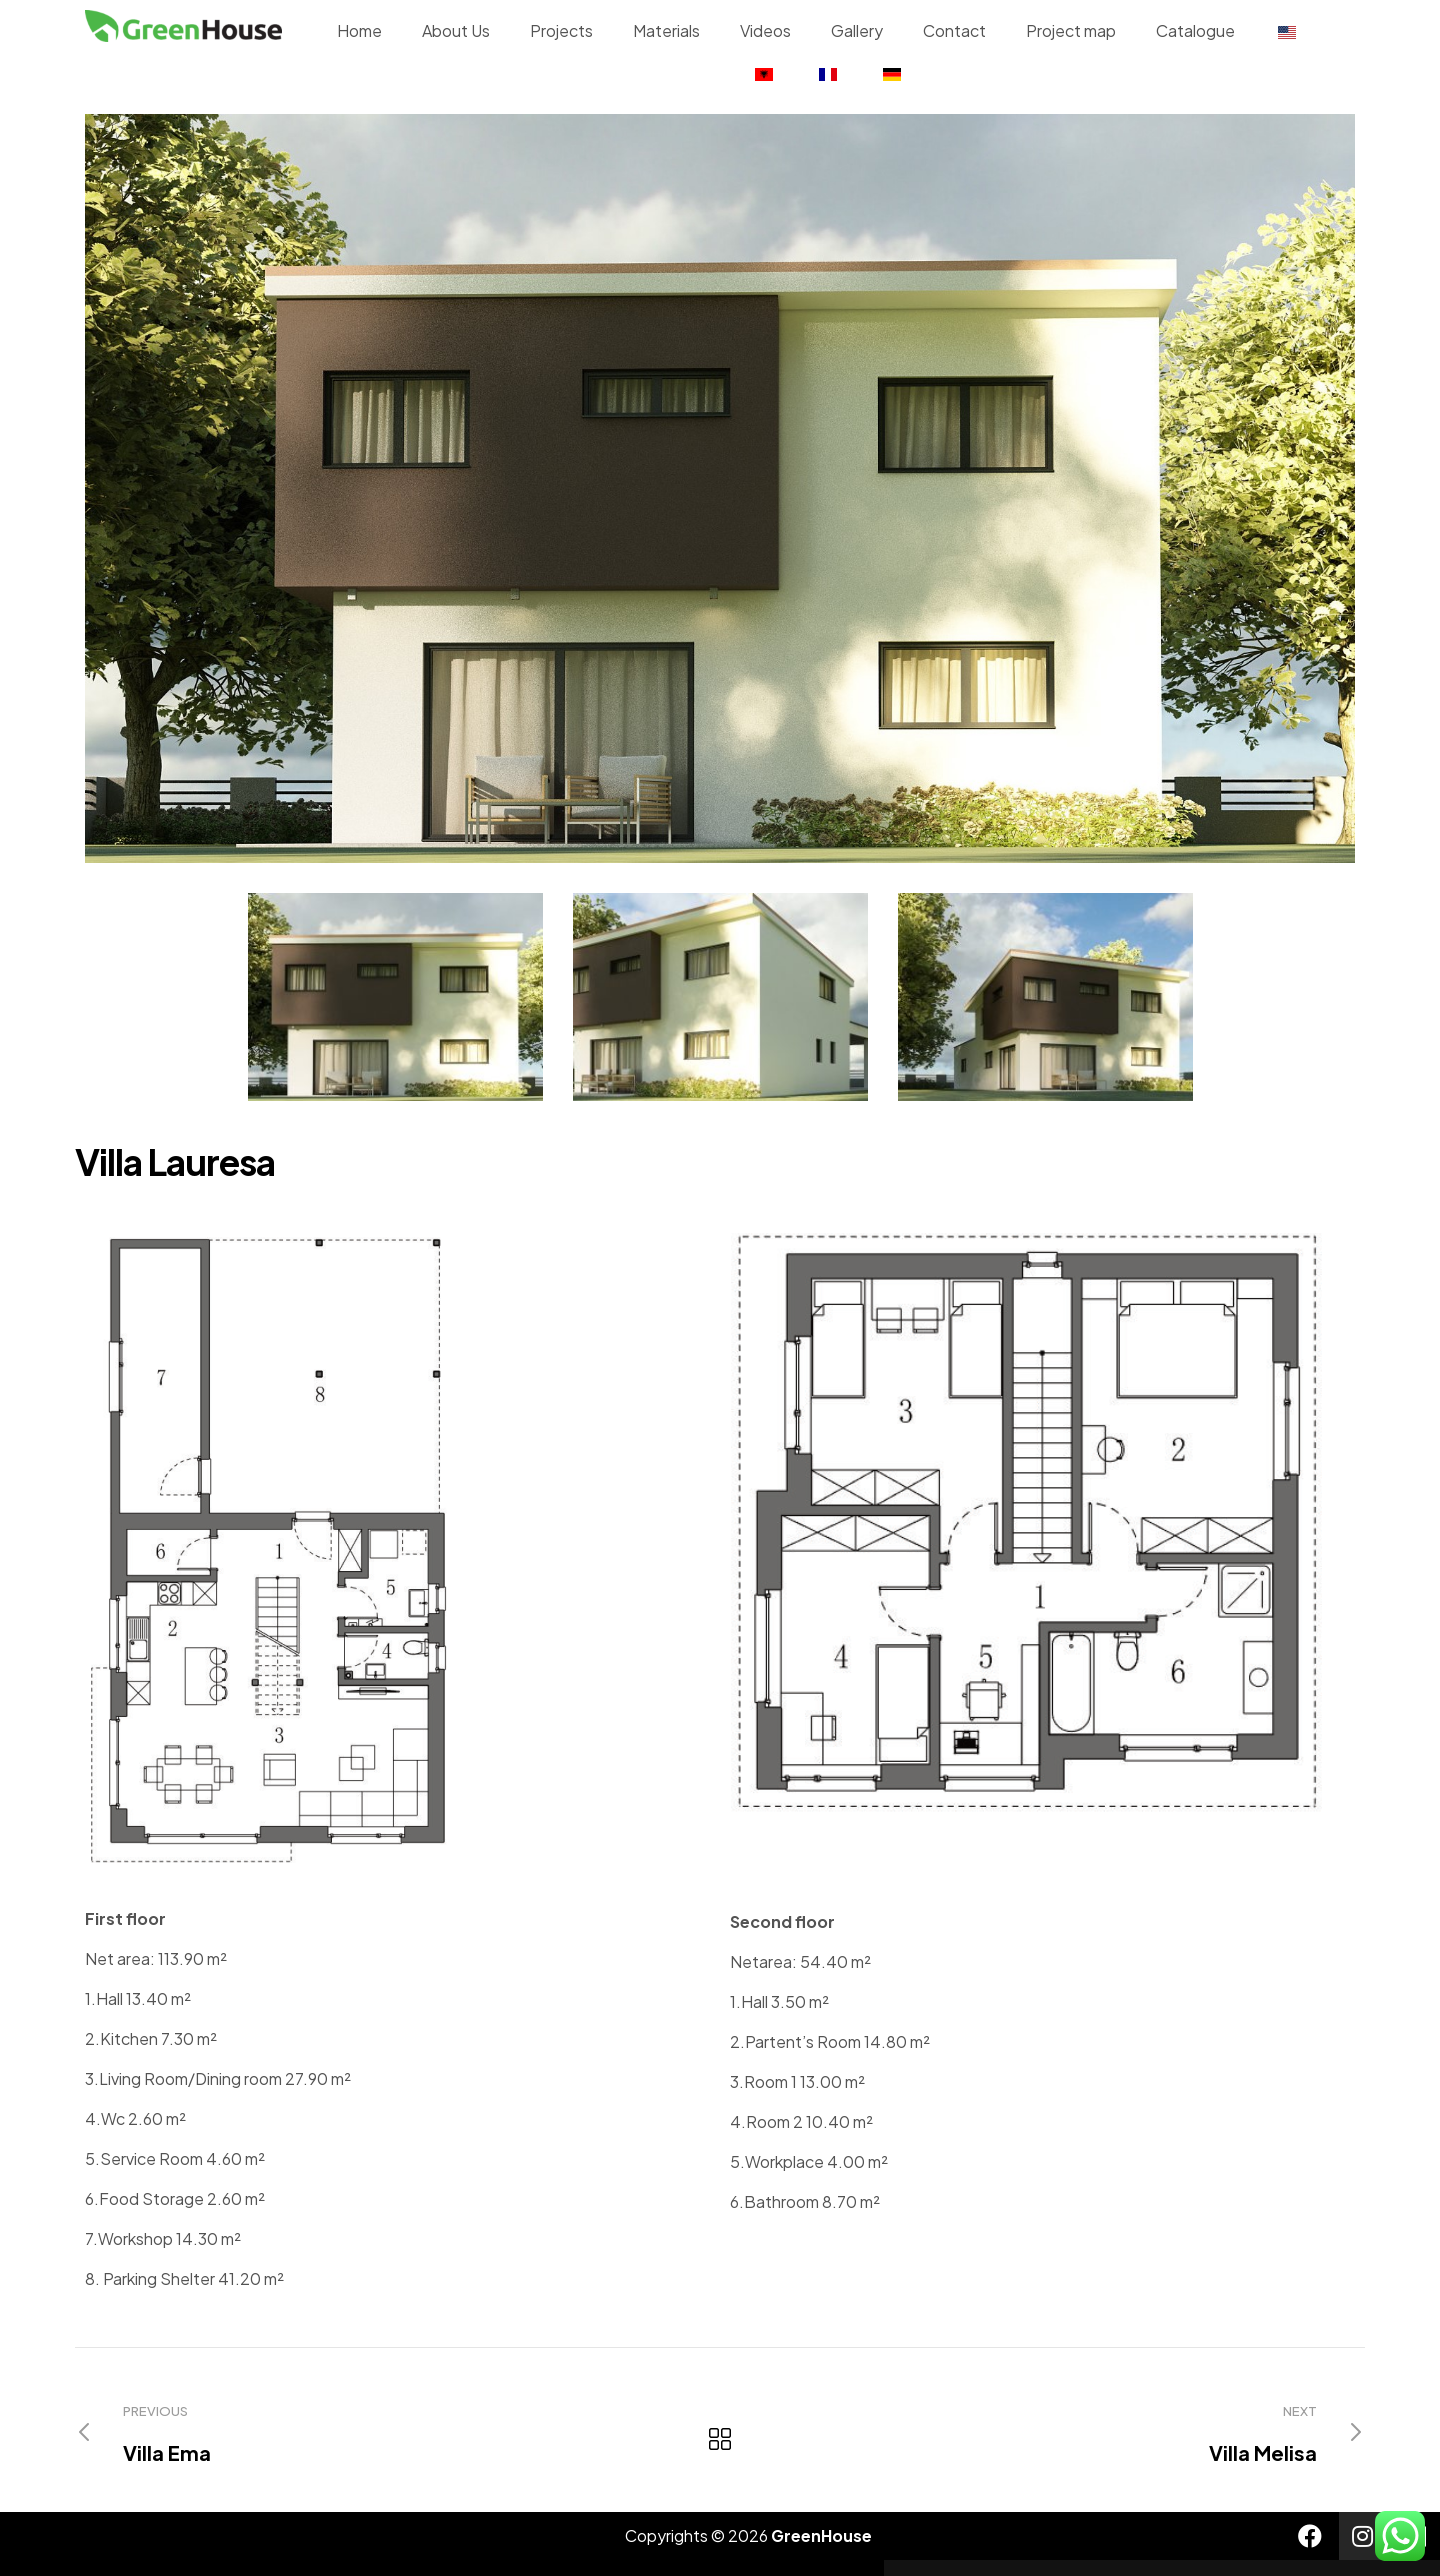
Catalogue (1195, 30)
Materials (666, 30)
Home (359, 30)
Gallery (857, 30)
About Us (456, 30)
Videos (765, 30)
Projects (561, 30)
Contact (954, 30)
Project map (1071, 30)
